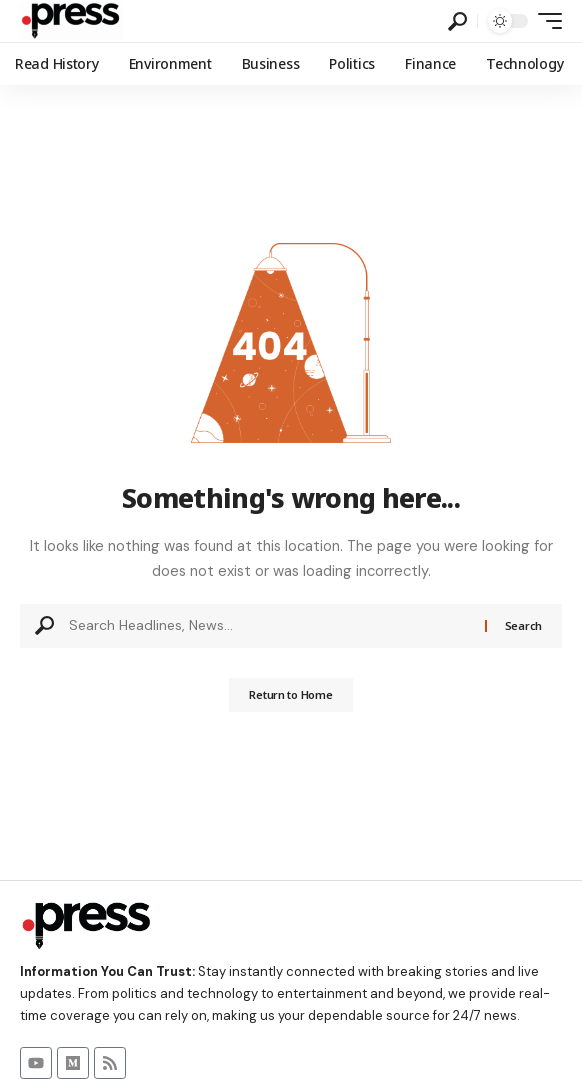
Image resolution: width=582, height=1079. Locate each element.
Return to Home (290, 694)
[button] (457, 21)
